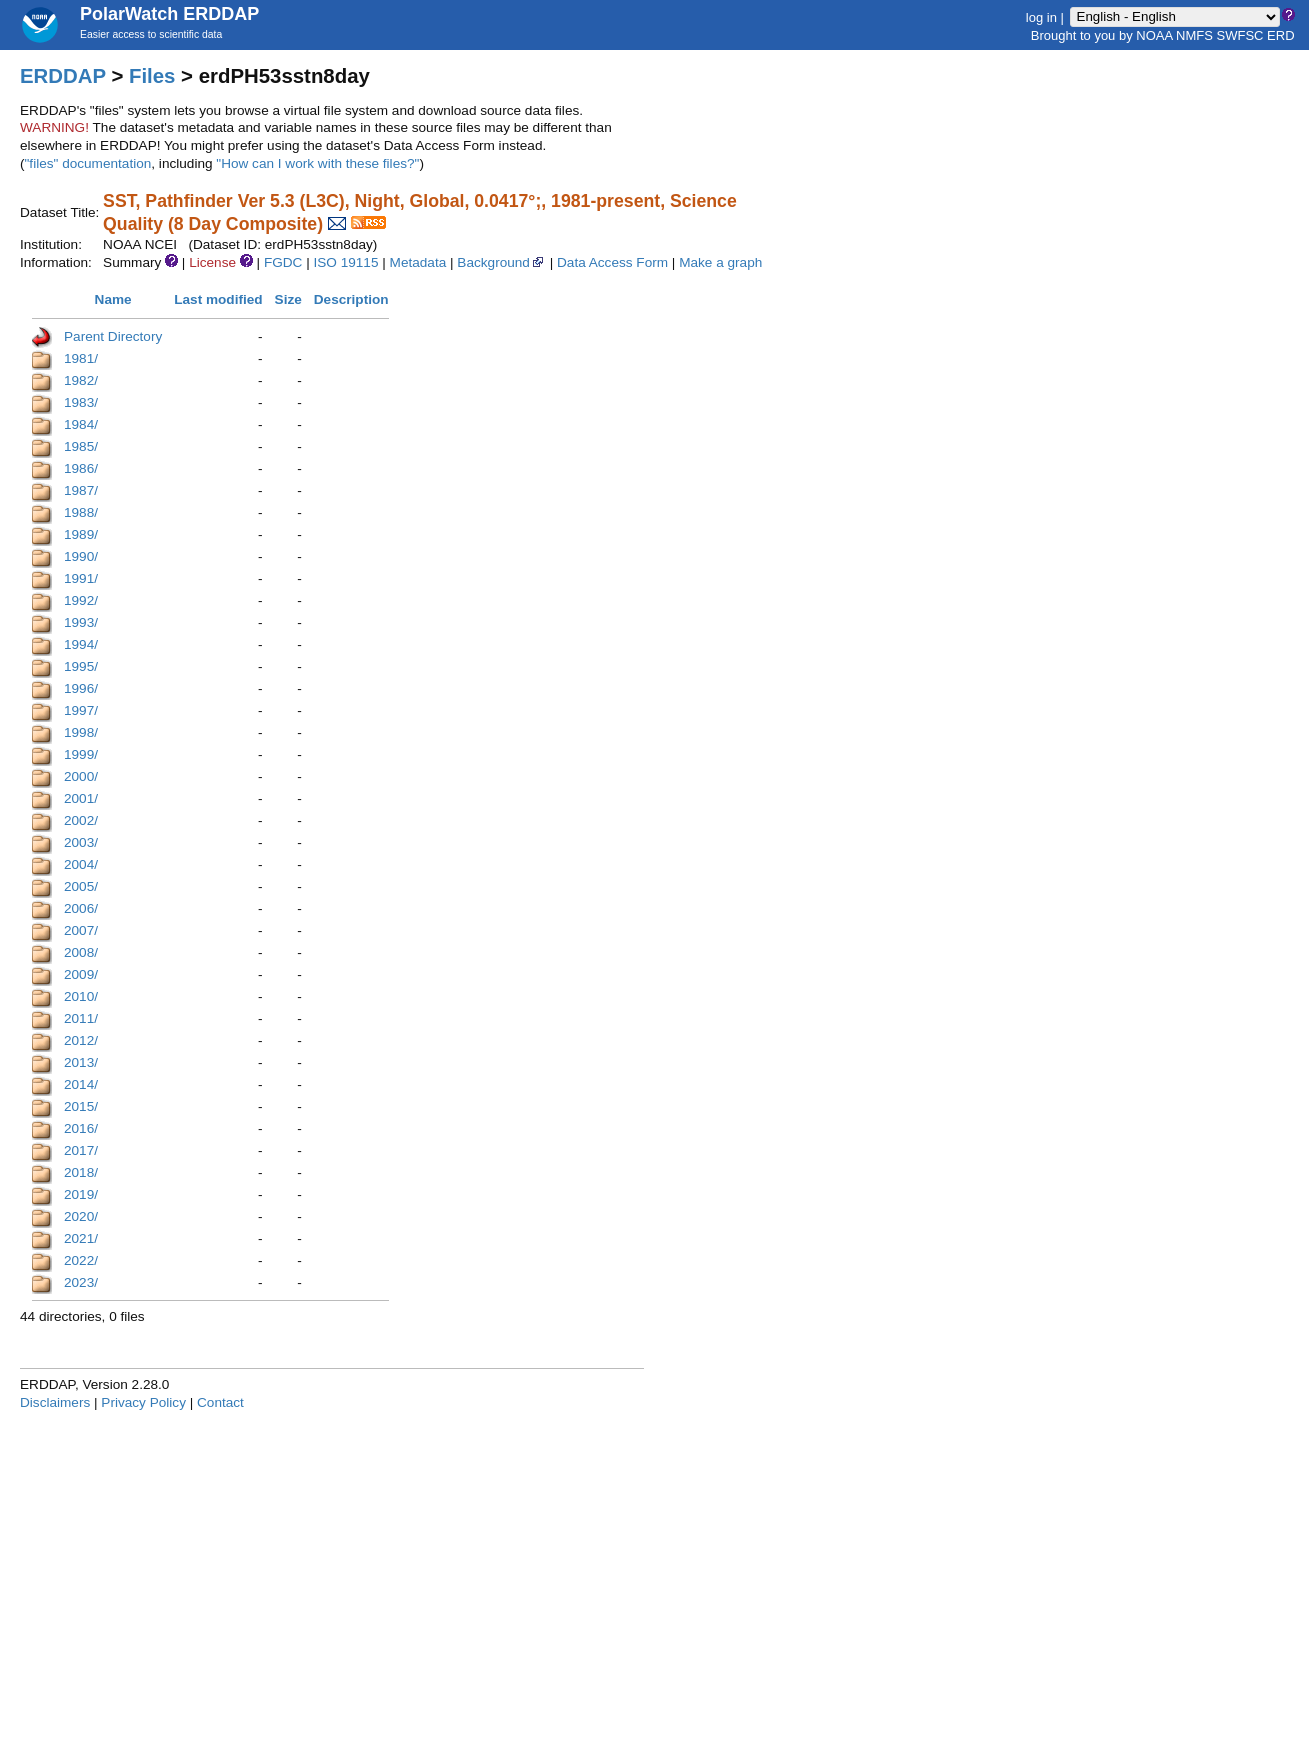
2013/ (81, 1062)
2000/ (81, 776)
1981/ (81, 358)
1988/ (81, 512)
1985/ (81, 446)
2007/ (81, 930)
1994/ (81, 644)
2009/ (81, 974)
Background (501, 262)
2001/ (81, 798)
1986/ (81, 468)
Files (152, 76)
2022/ (81, 1260)
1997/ (81, 710)
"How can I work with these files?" (317, 163)
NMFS (1194, 35)
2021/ (81, 1238)
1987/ (81, 490)
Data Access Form (612, 262)
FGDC (283, 262)
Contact (220, 1402)
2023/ (81, 1282)
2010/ (81, 996)
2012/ (81, 1040)
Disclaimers (55, 1402)
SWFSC (1240, 35)
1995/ (81, 666)
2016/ (81, 1128)
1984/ (81, 424)
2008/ (81, 952)
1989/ (81, 534)
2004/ (81, 864)
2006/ (81, 908)
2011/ (81, 1018)
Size (288, 299)
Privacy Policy (143, 1402)
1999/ (81, 754)
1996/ (81, 688)
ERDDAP (63, 76)
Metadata (418, 262)
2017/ (81, 1150)
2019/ (81, 1194)
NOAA (1154, 35)
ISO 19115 (345, 262)
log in (1041, 16)
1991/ (81, 578)
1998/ (81, 732)
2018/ (81, 1172)
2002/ (81, 820)
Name (113, 299)
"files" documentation (88, 163)
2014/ (81, 1084)
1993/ (81, 622)
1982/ (81, 380)
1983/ (81, 402)
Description (351, 299)
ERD (1280, 35)
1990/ (81, 556)
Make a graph (720, 262)
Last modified (218, 299)
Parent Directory (113, 336)
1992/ (81, 600)
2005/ (81, 886)
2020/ (81, 1216)
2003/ (81, 842)
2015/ (81, 1106)
